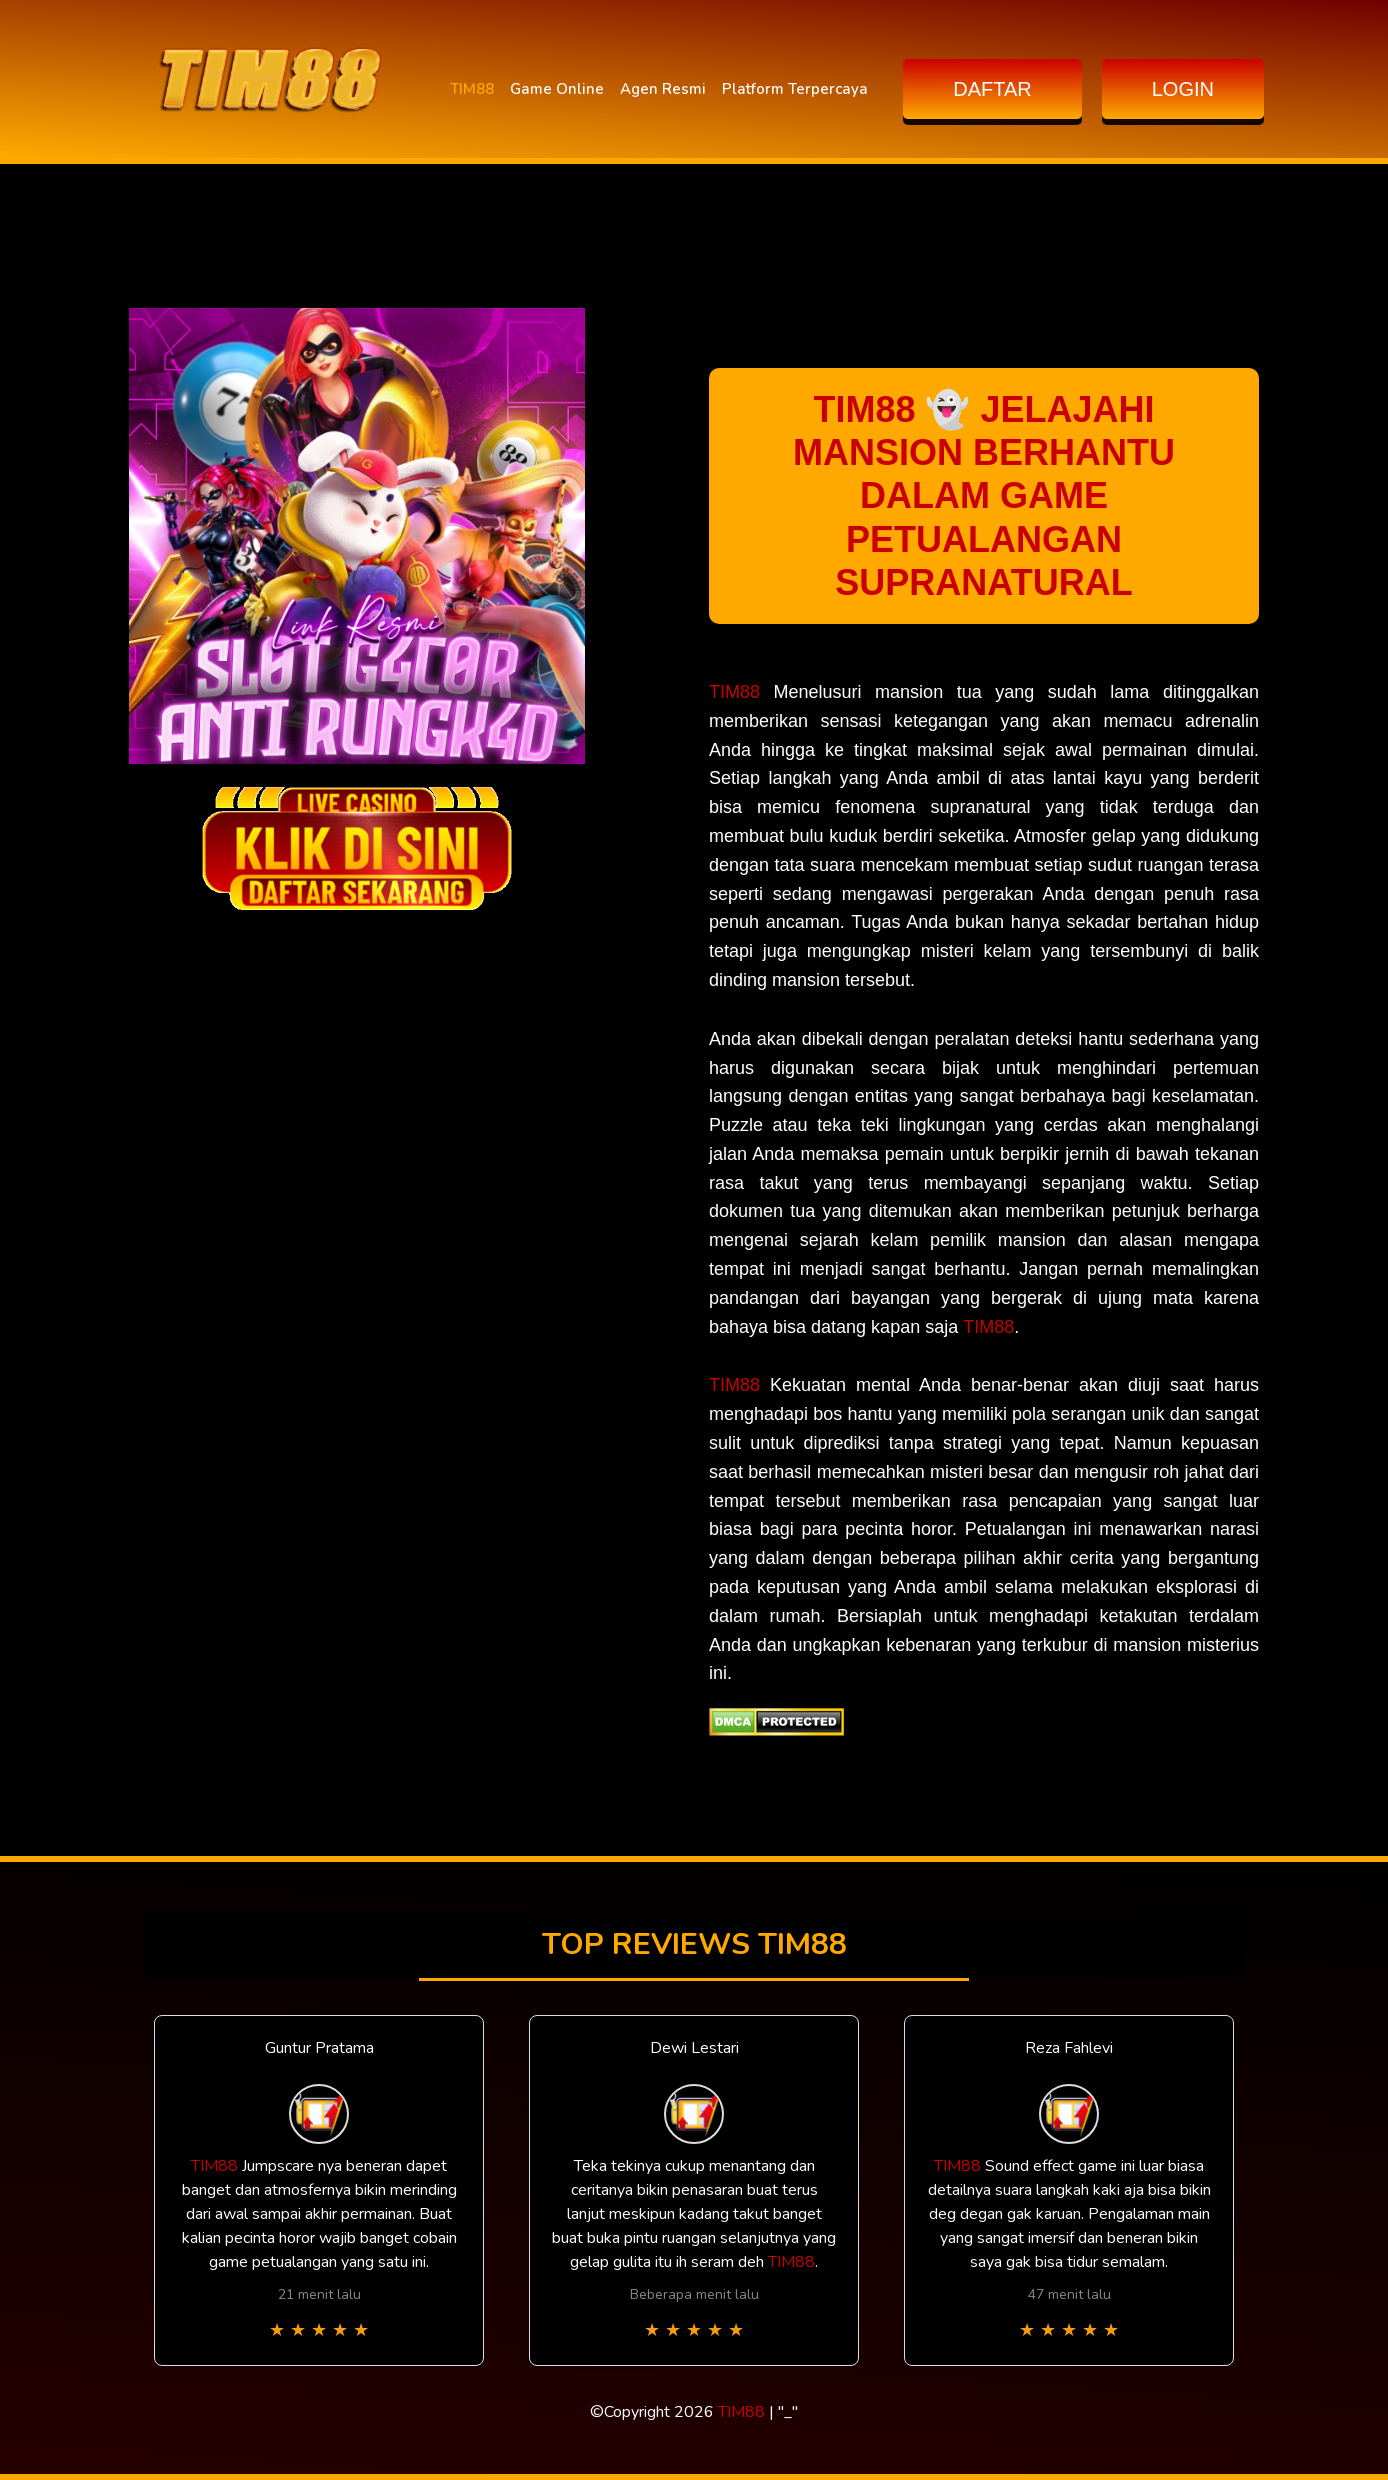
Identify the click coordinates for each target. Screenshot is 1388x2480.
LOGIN (1183, 89)
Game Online (557, 89)
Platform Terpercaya (795, 89)
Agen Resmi (663, 89)
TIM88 (472, 89)
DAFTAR (992, 89)
